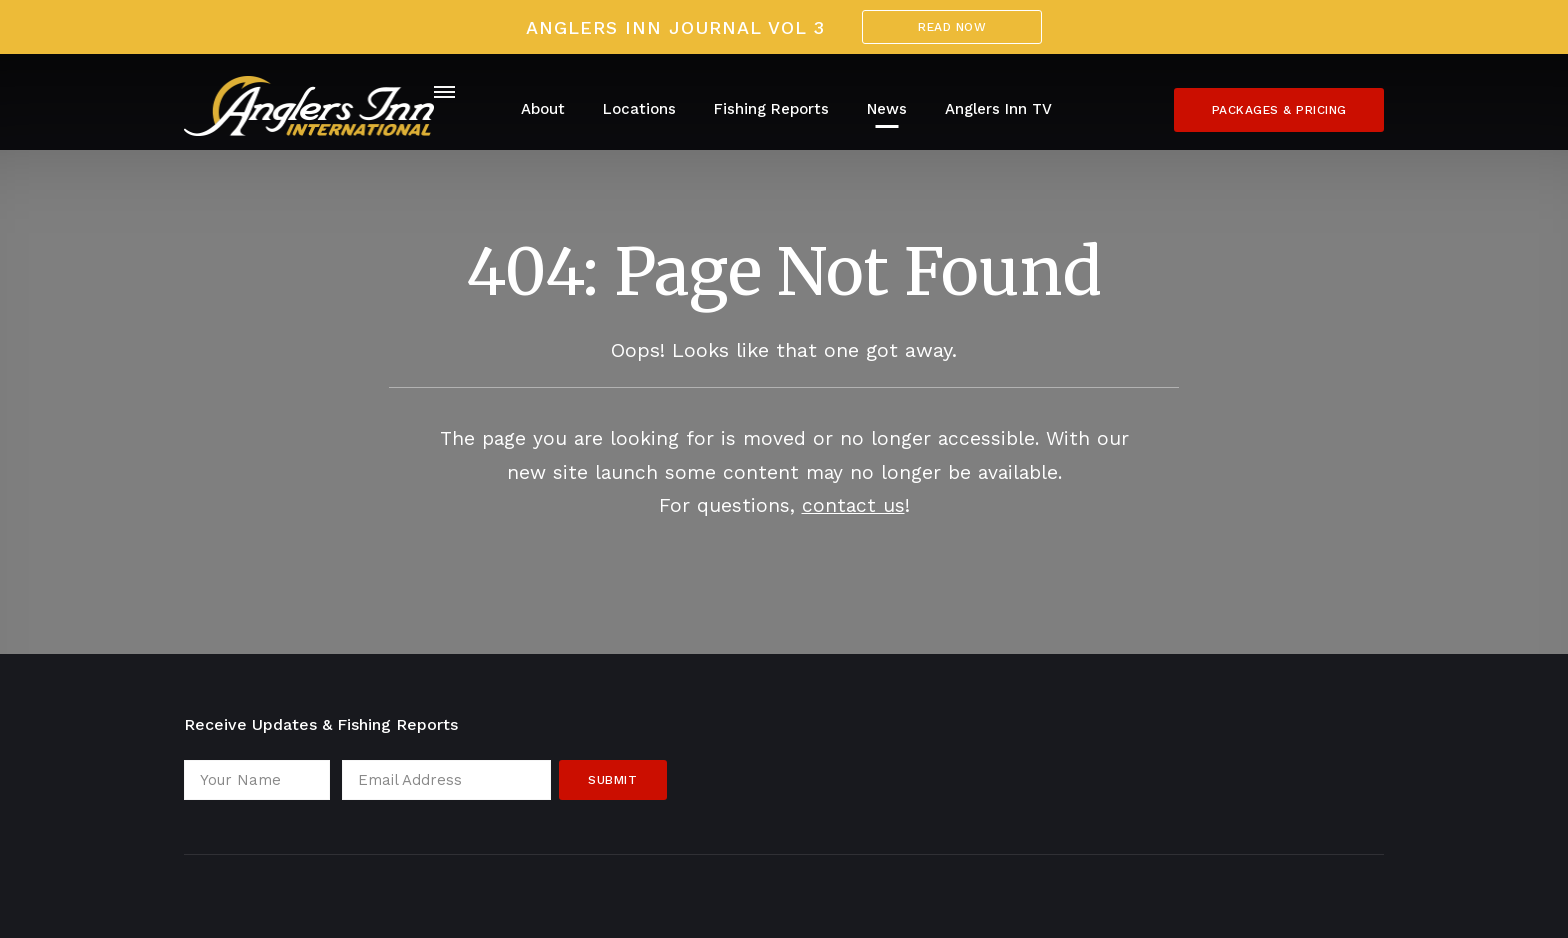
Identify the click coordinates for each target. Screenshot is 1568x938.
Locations (639, 109)
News (887, 109)
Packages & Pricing (1279, 110)
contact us (853, 505)
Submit (612, 780)
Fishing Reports (771, 109)
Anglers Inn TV (998, 109)
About (543, 109)
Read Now (952, 27)
